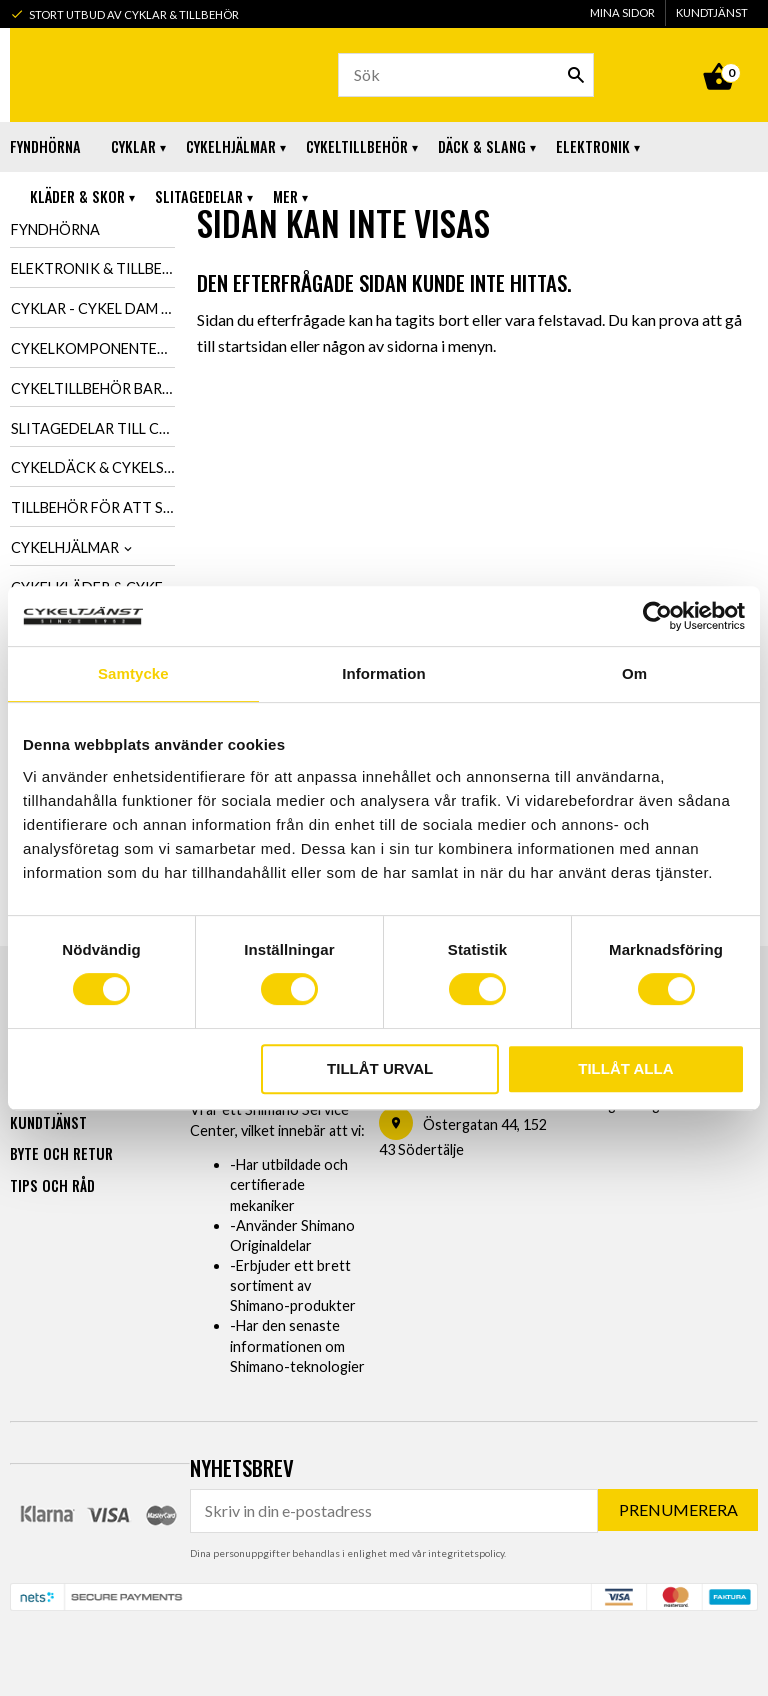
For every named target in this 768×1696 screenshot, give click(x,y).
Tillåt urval (380, 1068)
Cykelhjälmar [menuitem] (231, 146)
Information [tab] (384, 673)
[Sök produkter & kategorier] (466, 75)
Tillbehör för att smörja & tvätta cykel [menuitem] (93, 507)
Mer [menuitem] (285, 196)
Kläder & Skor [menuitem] (77, 196)
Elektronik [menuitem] (593, 146)
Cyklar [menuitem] (133, 146)
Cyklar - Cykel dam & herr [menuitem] (93, 308)
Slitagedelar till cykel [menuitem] (93, 428)
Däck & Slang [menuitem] (482, 146)
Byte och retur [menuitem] (61, 1152)
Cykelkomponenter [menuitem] (88, 348)
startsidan (252, 345)
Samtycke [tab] (133, 673)
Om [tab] (634, 673)
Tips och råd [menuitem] (52, 1184)
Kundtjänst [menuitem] (712, 12)
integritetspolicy (466, 1552)
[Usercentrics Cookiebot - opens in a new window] (657, 616)
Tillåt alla (625, 1068)
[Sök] (576, 75)
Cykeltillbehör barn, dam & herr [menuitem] (93, 388)
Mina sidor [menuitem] (622, 12)
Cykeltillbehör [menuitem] (357, 146)
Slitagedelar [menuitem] (199, 196)
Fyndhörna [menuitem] (45, 146)
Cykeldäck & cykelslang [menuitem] (93, 467)
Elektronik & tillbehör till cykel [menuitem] (93, 268)
